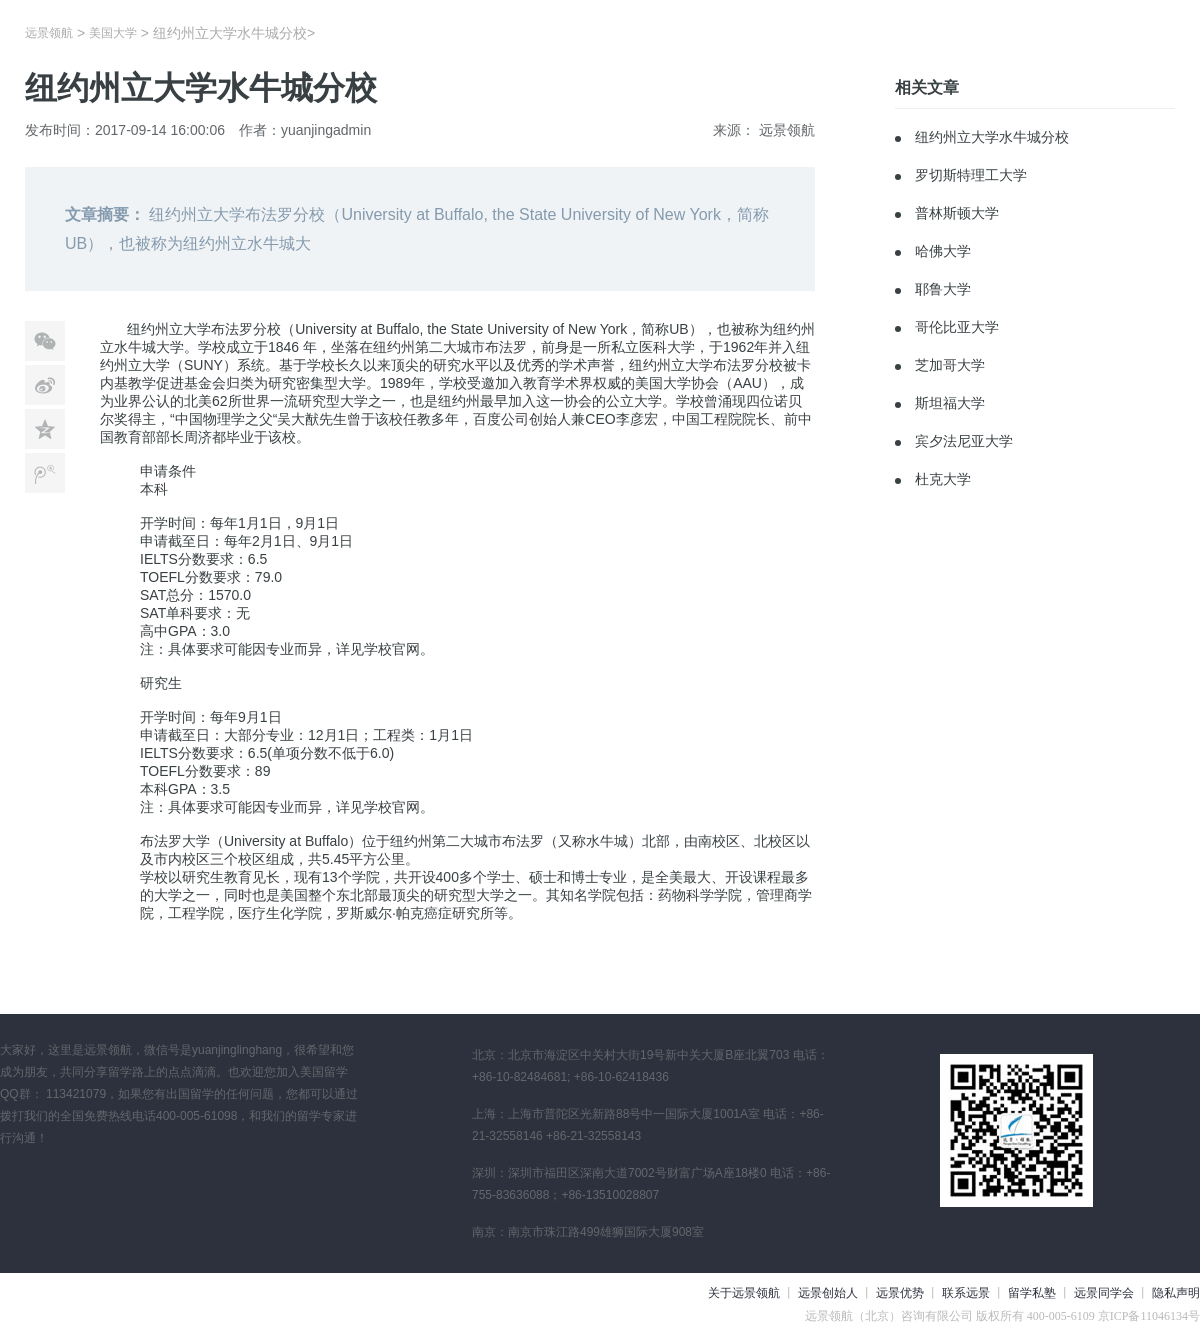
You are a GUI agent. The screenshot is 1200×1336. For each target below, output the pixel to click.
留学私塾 (1032, 1293)
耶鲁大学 (943, 289)
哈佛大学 (943, 251)
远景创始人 (828, 1293)
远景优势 (900, 1293)
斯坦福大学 (950, 403)
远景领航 (49, 33)
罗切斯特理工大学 (971, 175)
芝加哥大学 (950, 365)
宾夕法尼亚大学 (964, 441)
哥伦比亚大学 (957, 327)
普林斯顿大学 (957, 213)
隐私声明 (1176, 1293)
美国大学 (113, 33)
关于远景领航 (744, 1293)
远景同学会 (1104, 1293)
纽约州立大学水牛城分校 (992, 137)
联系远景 (966, 1293)
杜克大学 (943, 479)
